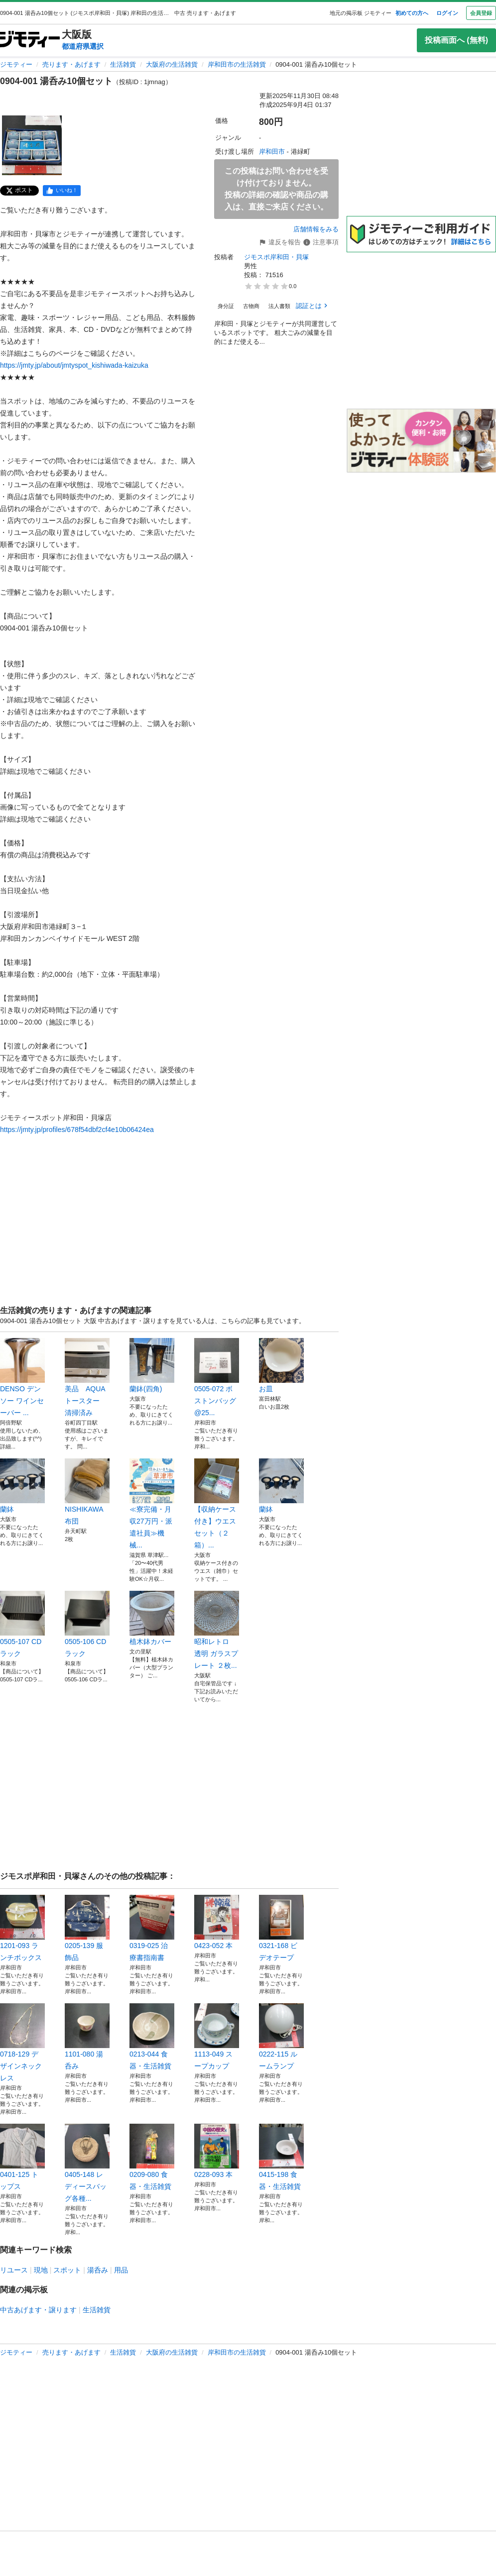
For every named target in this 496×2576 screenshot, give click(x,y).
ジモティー (16, 64)
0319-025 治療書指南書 (151, 1928)
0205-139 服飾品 (87, 1928)
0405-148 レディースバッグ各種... (87, 2163)
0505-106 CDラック (87, 1624)
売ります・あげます (71, 64)
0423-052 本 (216, 1922)
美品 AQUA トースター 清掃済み (87, 1377)
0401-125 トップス (22, 2157)
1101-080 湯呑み (87, 2036)
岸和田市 (272, 151)
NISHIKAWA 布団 (87, 1491)
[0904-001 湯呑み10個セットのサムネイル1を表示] (32, 145)
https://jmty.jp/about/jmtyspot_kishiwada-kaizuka (74, 365)
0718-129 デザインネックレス (22, 2042)
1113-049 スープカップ (216, 2036)
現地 (41, 2270)
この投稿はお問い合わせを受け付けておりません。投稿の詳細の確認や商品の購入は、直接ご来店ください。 (276, 189)
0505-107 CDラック (22, 1624)
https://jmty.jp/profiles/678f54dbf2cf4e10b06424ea (77, 1129)
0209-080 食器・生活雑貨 (151, 2157)
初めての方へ (411, 13)
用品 (121, 2270)
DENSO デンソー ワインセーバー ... (22, 1377)
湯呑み (97, 2270)
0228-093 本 (216, 2151)
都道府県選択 (83, 46)
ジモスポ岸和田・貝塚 (276, 257)
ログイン (447, 13)
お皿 (281, 1365)
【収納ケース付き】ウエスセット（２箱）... (216, 1503)
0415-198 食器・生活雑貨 (281, 2157)
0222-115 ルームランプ (281, 2036)
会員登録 (481, 13)
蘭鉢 (22, 1485)
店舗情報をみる (316, 229)
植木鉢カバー (151, 1618)
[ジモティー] (30, 40)
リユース (14, 2270)
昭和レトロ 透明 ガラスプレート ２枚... (216, 1630)
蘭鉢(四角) (151, 1365)
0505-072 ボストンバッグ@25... (216, 1377)
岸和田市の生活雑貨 (237, 64)
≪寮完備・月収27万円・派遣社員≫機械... (151, 1503)
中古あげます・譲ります (38, 2310)
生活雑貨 (123, 64)
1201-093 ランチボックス (22, 1928)
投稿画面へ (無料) (456, 40)
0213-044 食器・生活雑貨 (151, 2036)
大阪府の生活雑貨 (172, 64)
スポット (67, 2270)
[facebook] (62, 190)
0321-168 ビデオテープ (281, 1928)
